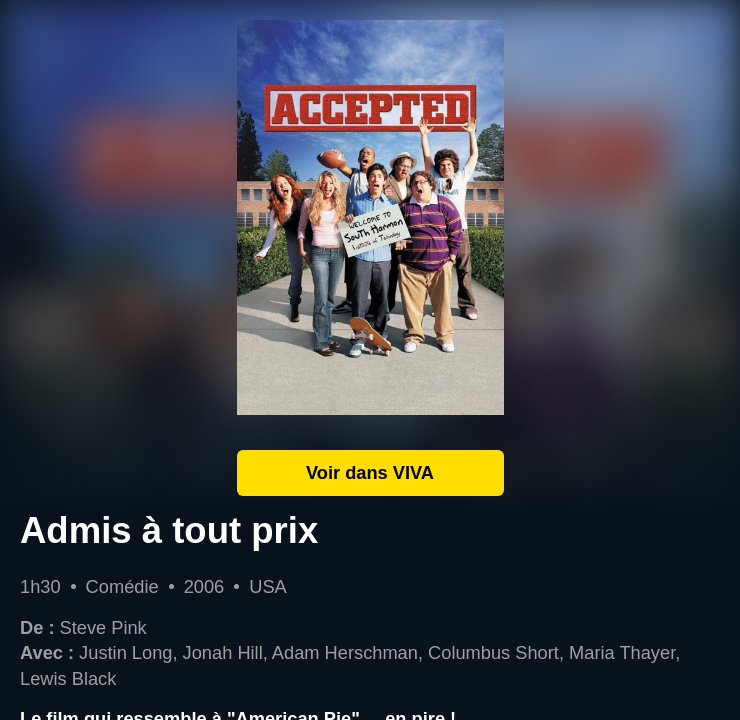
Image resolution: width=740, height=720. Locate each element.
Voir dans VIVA (370, 472)
